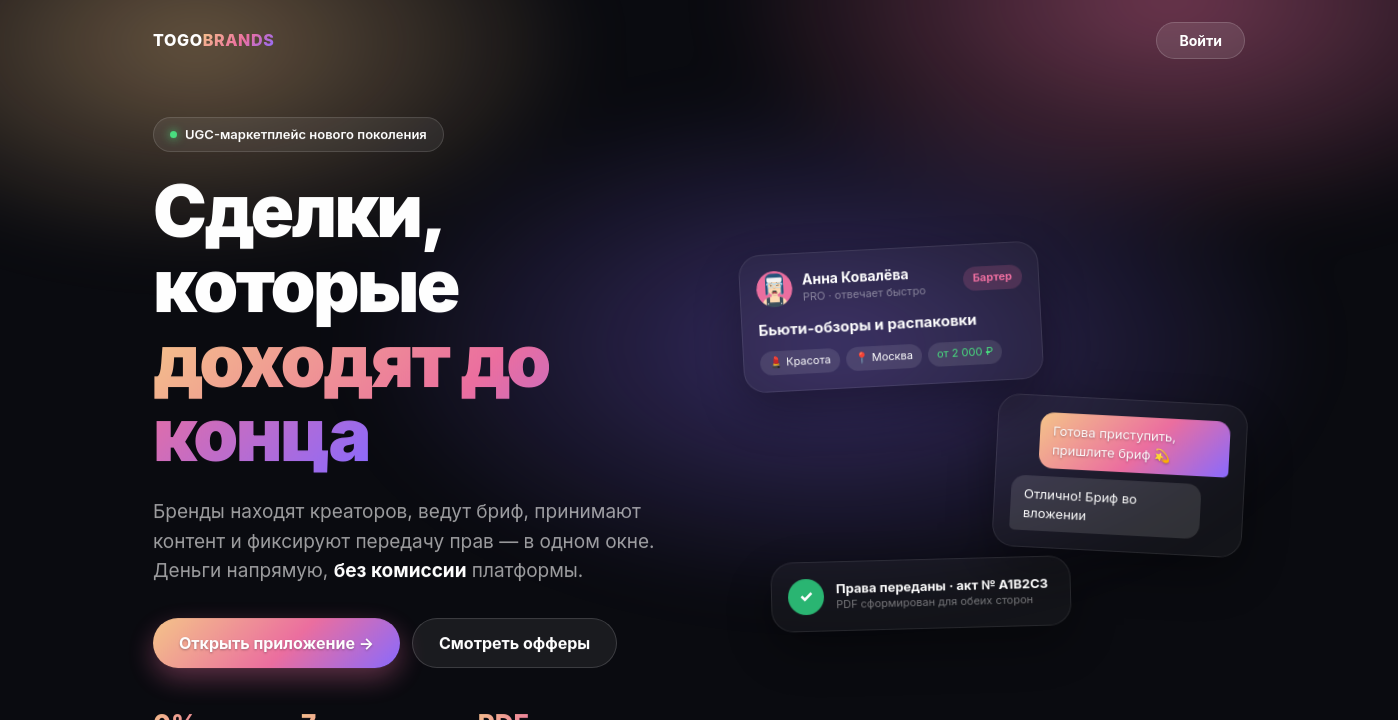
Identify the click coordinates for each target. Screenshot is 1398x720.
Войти (1200, 40)
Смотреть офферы (514, 643)
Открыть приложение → (276, 643)
